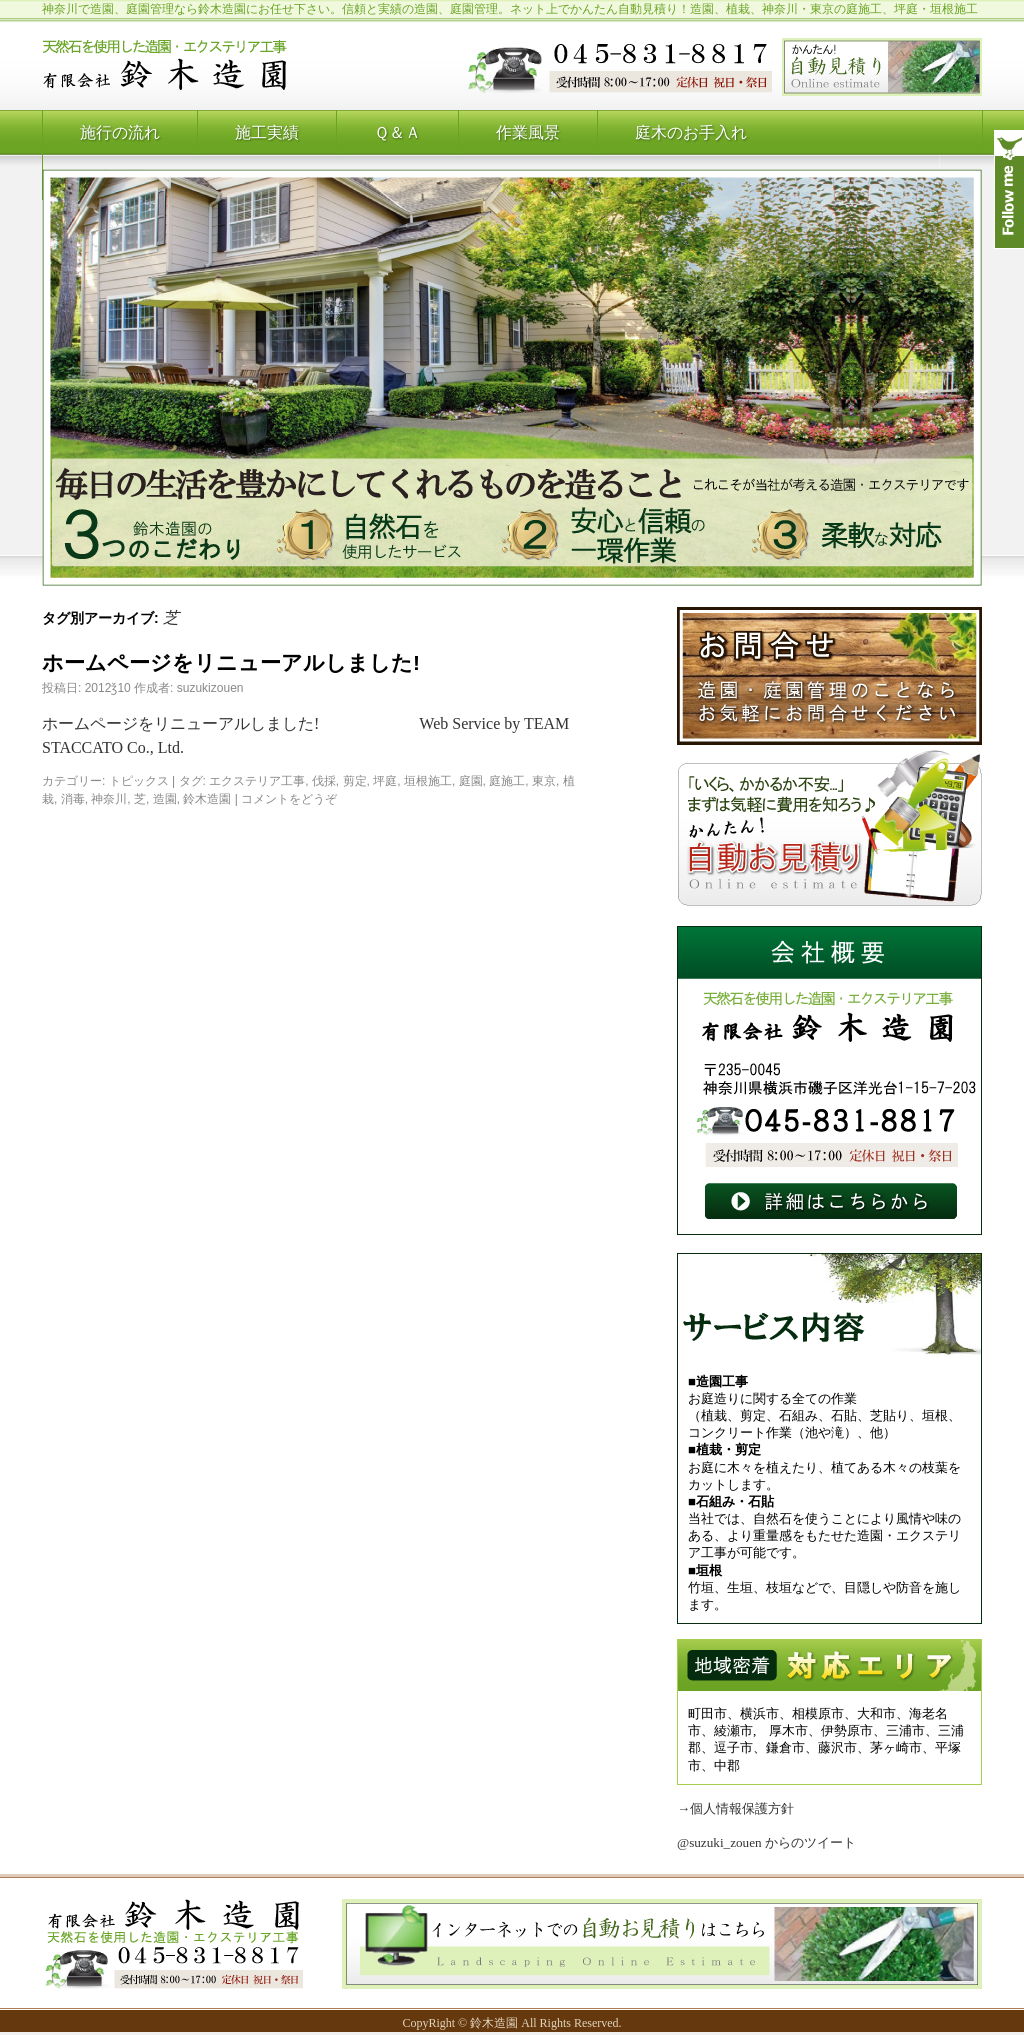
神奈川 (109, 799)
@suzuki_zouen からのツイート (766, 1842)
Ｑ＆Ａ (397, 132)
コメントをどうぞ (289, 799)
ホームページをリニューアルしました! (231, 662)
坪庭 (385, 781)
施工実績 (267, 132)
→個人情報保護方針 (735, 1808)
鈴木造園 (207, 799)
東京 (544, 781)
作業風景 (528, 132)
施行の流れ (120, 132)
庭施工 (507, 781)
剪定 (355, 781)
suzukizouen (210, 688)
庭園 (471, 781)
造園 (165, 799)
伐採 (324, 781)
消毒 (73, 799)
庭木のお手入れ (691, 132)
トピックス (139, 781)
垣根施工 (428, 781)
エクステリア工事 (257, 781)
